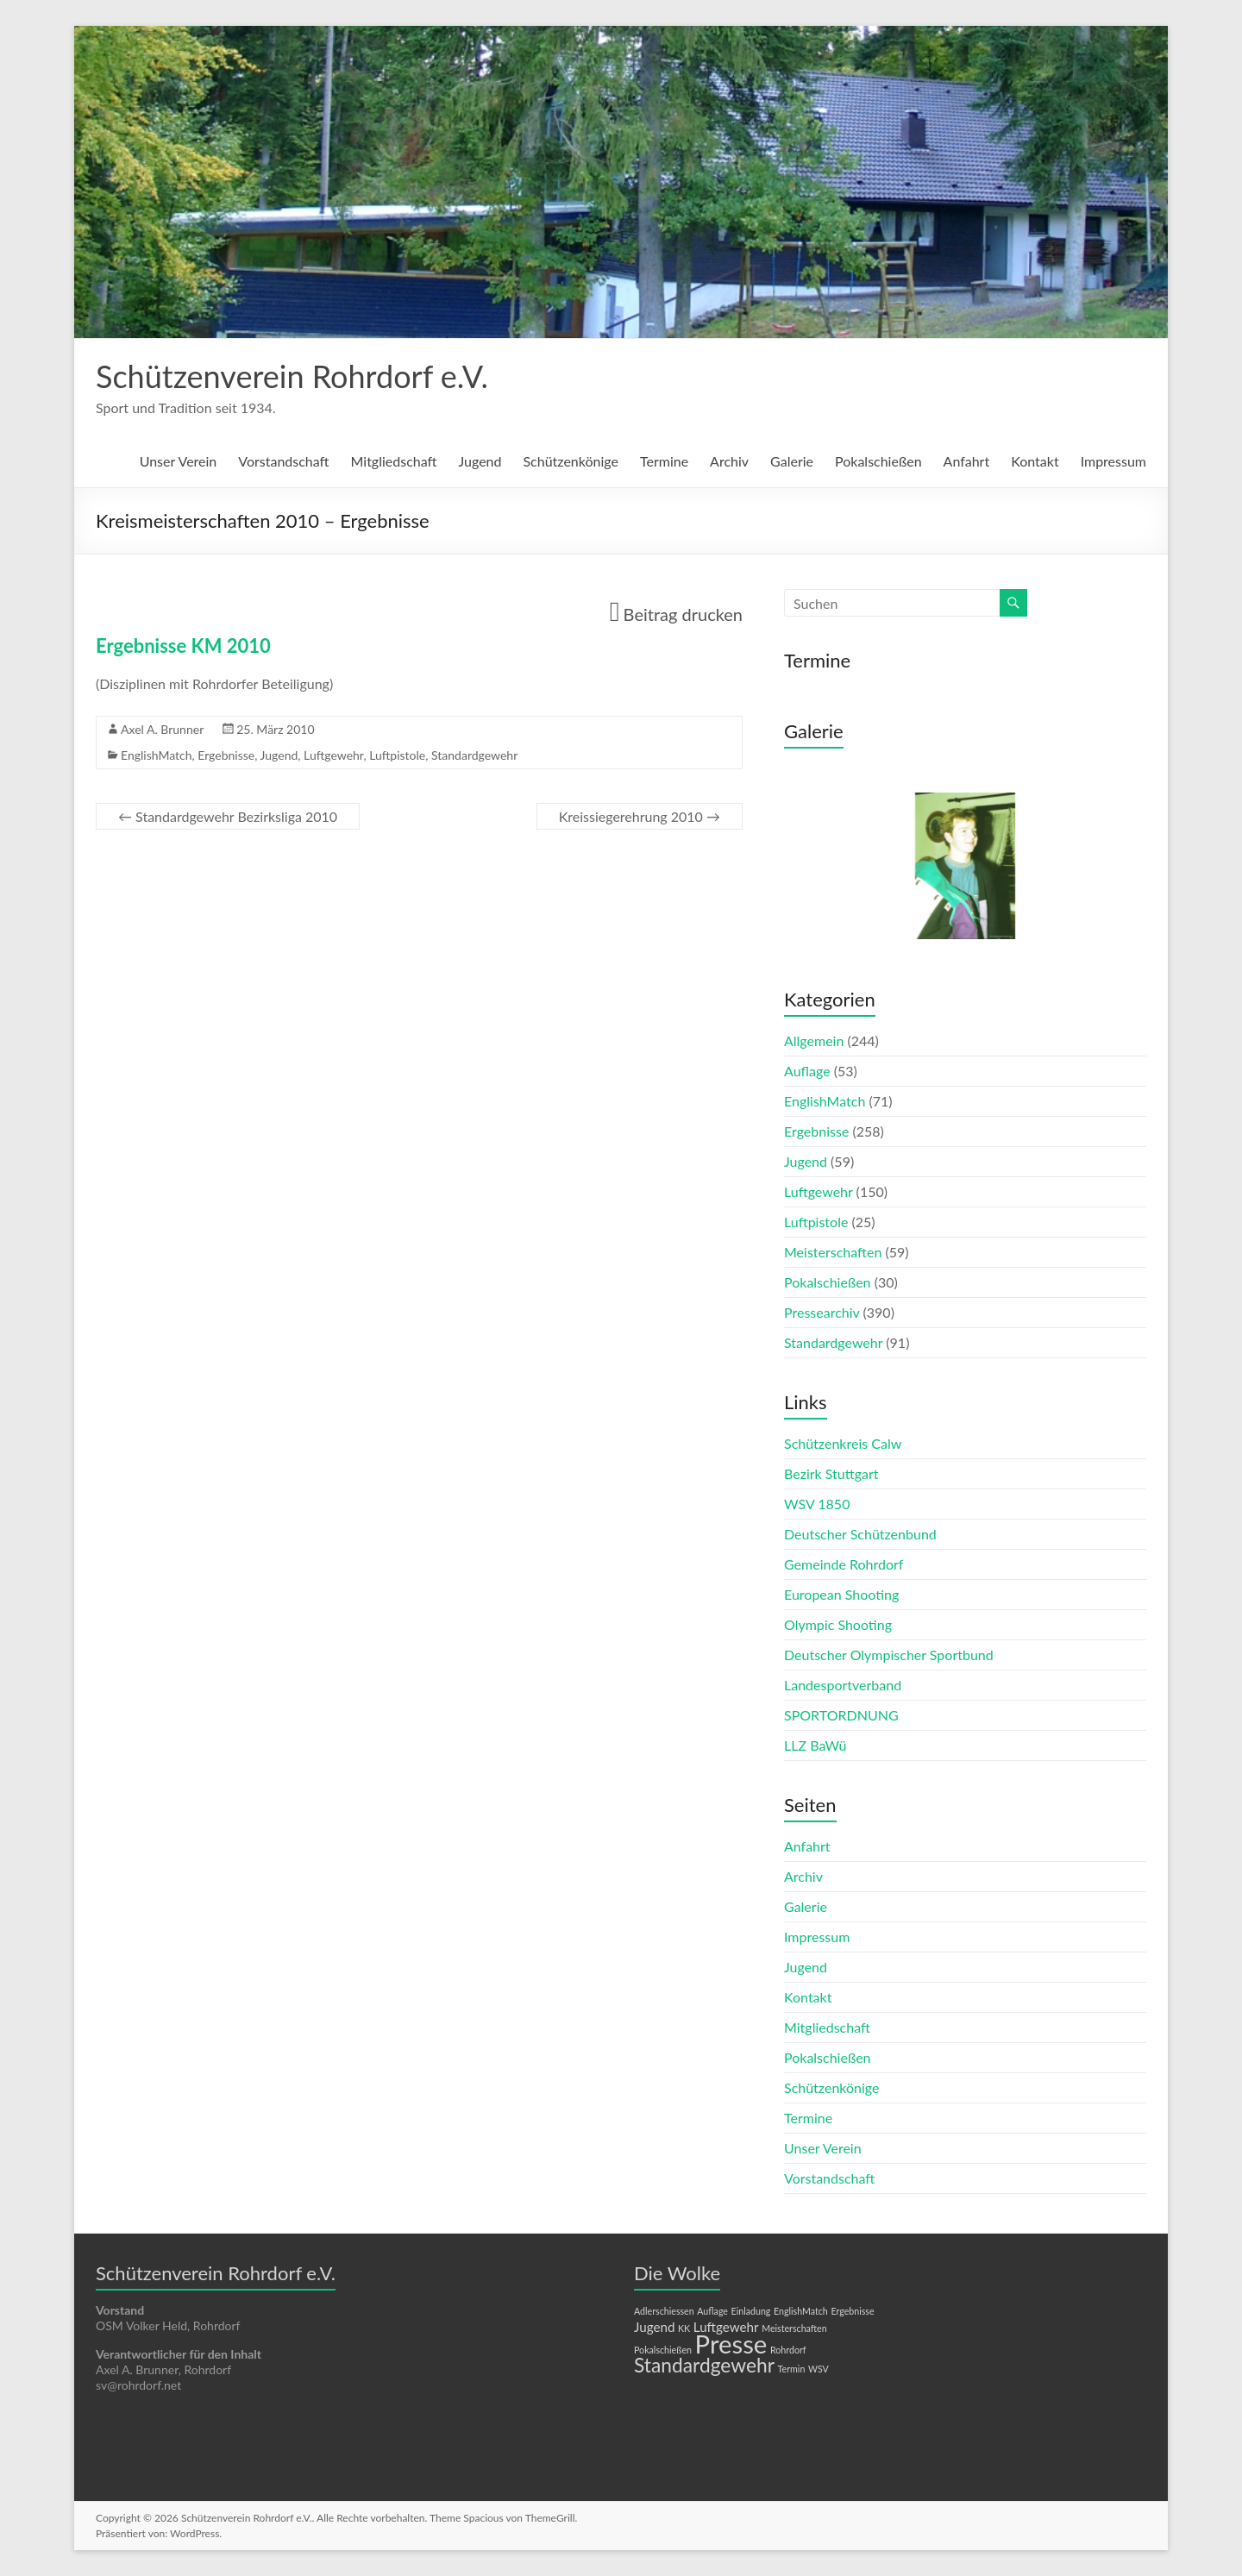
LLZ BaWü (815, 1745)
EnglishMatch (156, 755)
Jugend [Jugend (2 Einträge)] (654, 2327)
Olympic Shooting (838, 1624)
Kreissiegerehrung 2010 (639, 816)
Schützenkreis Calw (842, 1443)
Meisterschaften (832, 1252)
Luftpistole (397, 755)
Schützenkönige (570, 461)
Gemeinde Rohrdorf (843, 1564)
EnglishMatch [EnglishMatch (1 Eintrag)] (801, 2310)
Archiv (729, 461)
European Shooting (841, 1594)
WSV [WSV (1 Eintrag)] (818, 2368)
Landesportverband (842, 1685)
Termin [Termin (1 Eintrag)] (792, 2368)
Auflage (807, 1070)
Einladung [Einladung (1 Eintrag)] (751, 2310)
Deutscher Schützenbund (860, 1534)
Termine (664, 461)
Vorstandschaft (283, 461)
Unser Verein (178, 461)
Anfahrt (967, 461)
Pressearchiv (821, 1312)
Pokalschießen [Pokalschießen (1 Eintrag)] (663, 2349)
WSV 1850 (817, 1503)
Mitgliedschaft (394, 461)
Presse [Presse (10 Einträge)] (731, 2343)
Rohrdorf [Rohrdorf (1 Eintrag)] (788, 2349)
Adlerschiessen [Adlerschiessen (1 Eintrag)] (664, 2310)
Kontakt (1034, 461)
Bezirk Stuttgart (831, 1473)
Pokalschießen (878, 461)
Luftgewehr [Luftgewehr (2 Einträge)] (726, 2327)
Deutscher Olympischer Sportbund (889, 1654)
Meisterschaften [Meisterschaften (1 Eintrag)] (794, 2328)
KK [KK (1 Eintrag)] (684, 2328)
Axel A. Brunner (162, 729)
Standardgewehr (474, 755)
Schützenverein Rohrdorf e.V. (292, 376)
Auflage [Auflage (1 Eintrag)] (712, 2310)
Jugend (480, 461)
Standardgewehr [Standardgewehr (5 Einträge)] (704, 2365)
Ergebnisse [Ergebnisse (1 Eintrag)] (852, 2310)
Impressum (1113, 461)
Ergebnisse (226, 755)
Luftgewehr (333, 755)
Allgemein (814, 1040)
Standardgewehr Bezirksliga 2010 (227, 816)
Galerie (791, 461)
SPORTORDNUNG (841, 1715)
